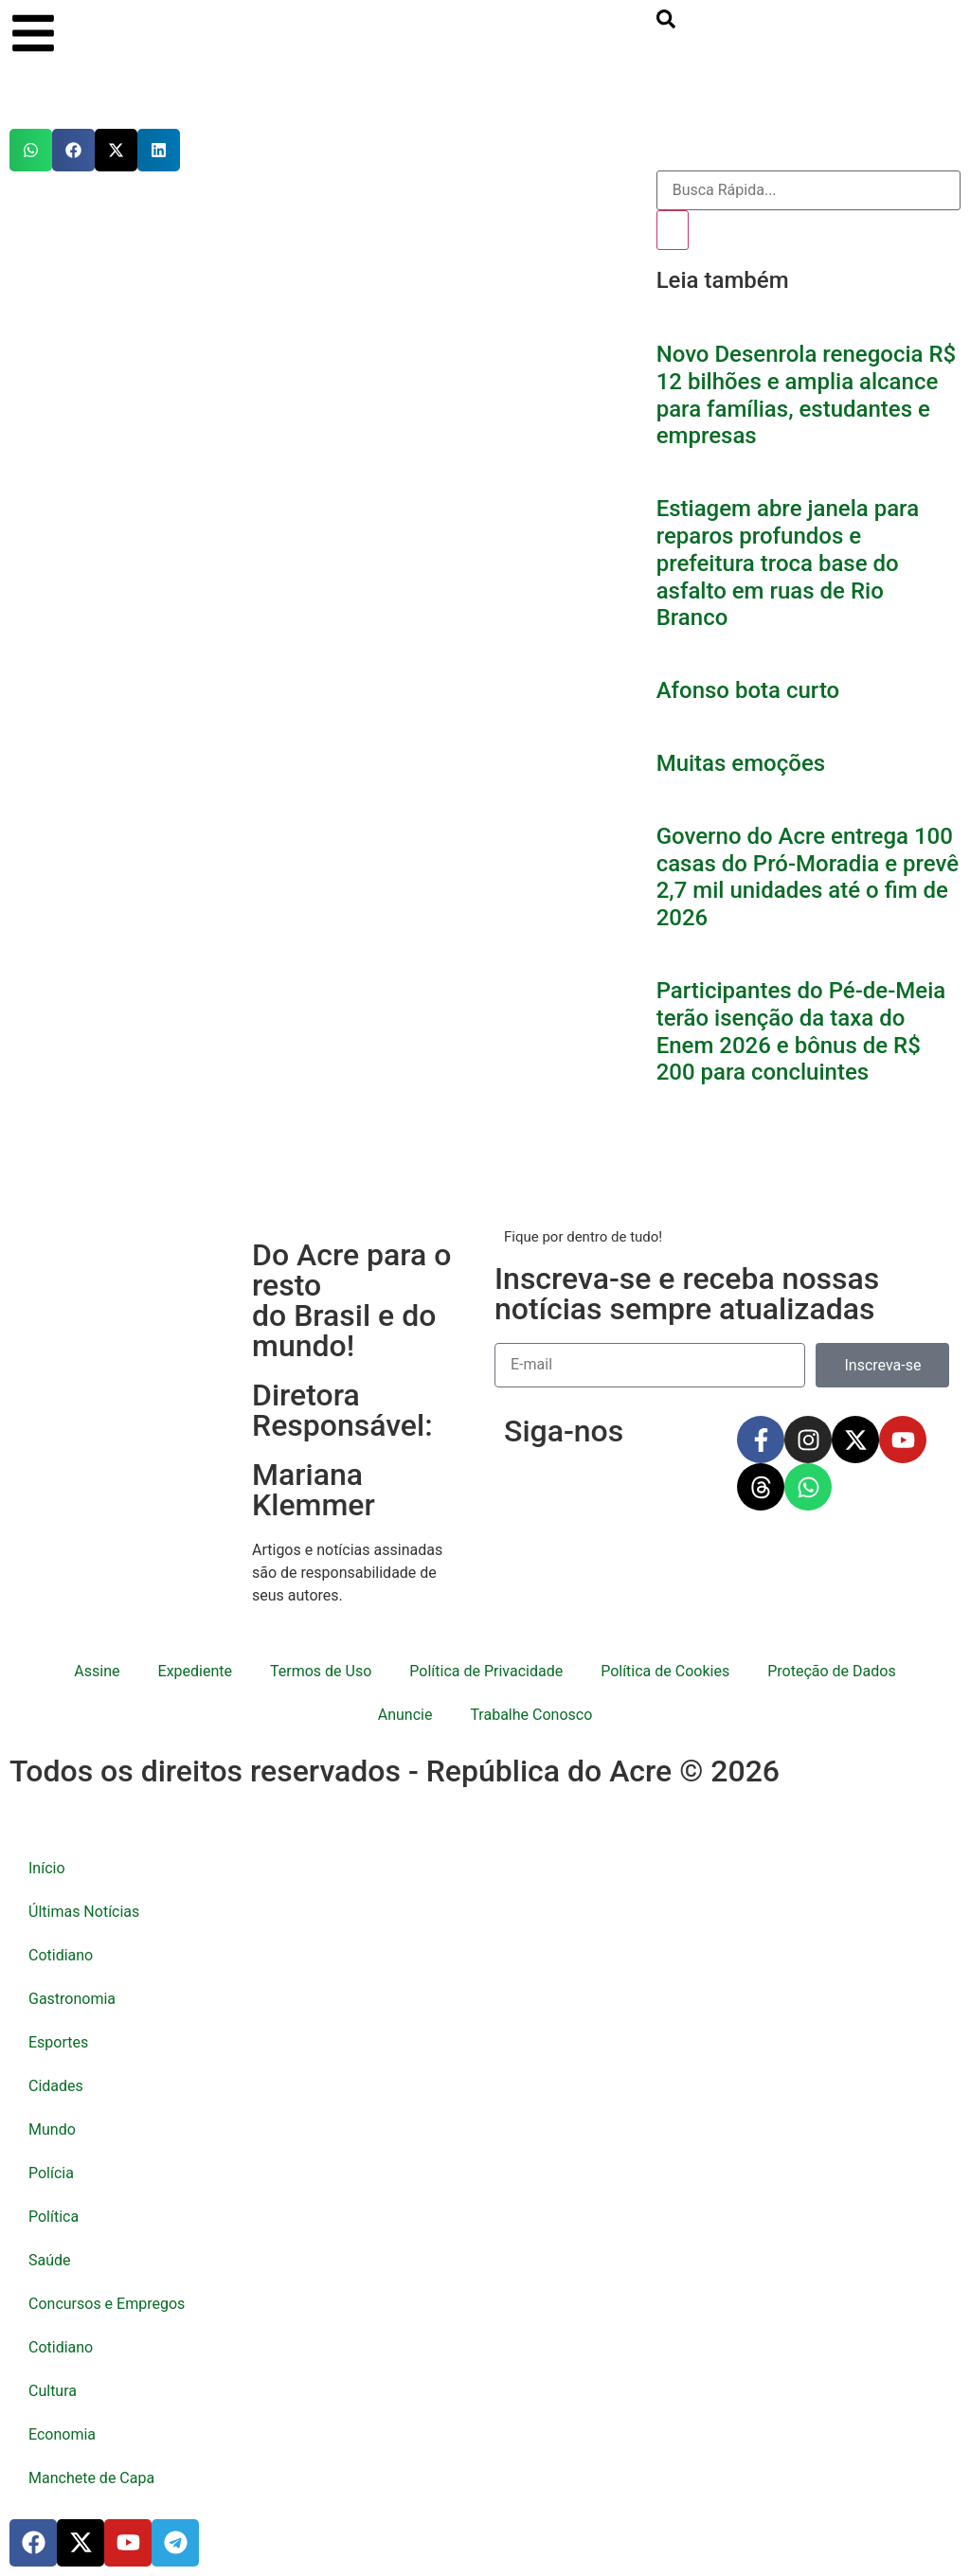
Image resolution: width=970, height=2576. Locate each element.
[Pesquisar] (672, 230)
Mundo (52, 2129)
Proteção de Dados (831, 1671)
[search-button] (665, 23)
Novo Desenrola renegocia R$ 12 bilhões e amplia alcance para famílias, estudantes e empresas (806, 395)
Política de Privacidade (486, 1671)
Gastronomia (72, 1999)
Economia (62, 2434)
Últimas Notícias (83, 1912)
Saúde (49, 2260)
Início (46, 1868)
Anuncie (405, 1715)
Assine (96, 1671)
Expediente (195, 1671)
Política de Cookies (665, 1671)
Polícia (51, 2173)
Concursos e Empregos (106, 2304)
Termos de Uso (320, 1671)
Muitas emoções (740, 763)
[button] (30, 150)
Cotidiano (60, 1955)
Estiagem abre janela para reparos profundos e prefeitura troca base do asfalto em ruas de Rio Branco (787, 563)
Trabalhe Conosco (531, 1715)
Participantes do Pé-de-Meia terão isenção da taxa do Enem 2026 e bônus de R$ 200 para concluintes (801, 1031)
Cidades (55, 2086)
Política (53, 2217)
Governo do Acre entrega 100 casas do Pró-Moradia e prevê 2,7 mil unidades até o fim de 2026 (807, 877)
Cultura (52, 2391)
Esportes (58, 2042)
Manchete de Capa (91, 2478)
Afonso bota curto (748, 690)
